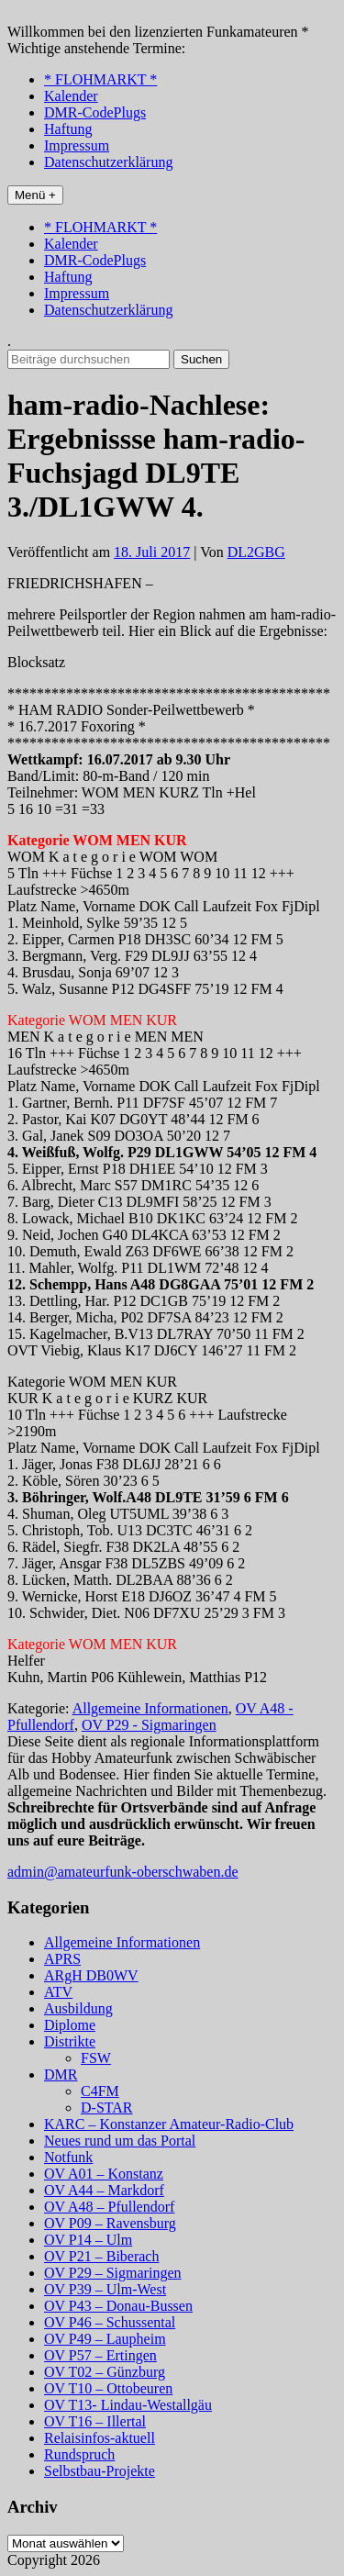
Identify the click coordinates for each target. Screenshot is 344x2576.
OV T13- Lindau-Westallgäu (128, 2405)
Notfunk (68, 2157)
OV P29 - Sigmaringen (149, 1725)
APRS (62, 1959)
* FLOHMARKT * (100, 79)
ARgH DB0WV (91, 1975)
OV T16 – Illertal (95, 2421)
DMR (60, 2074)
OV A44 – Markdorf (104, 2190)
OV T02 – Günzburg (104, 2372)
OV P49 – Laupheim (105, 2339)
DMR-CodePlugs (95, 112)
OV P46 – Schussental (109, 2322)
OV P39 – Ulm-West (105, 2289)
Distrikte (69, 2041)
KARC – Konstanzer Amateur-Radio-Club (169, 2124)
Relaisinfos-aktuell (99, 2438)
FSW (96, 2058)
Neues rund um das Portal (119, 2140)
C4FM (100, 2091)
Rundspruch (79, 2454)
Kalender (71, 96)
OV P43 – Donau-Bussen (118, 2306)
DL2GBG (256, 552)
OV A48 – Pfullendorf (109, 2206)
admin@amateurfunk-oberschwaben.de (123, 1871)
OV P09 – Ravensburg (110, 2223)
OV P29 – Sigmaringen (112, 2272)
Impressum (76, 145)
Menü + (35, 195)
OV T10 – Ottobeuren (108, 2388)
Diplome (69, 2025)
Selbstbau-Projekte (99, 2471)
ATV (58, 1992)
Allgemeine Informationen (150, 1708)
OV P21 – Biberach (101, 2256)
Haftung (68, 129)
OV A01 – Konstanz (103, 2173)
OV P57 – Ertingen (100, 2355)
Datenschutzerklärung (108, 162)
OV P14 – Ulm (88, 2239)
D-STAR (107, 2107)
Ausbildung (78, 2008)
